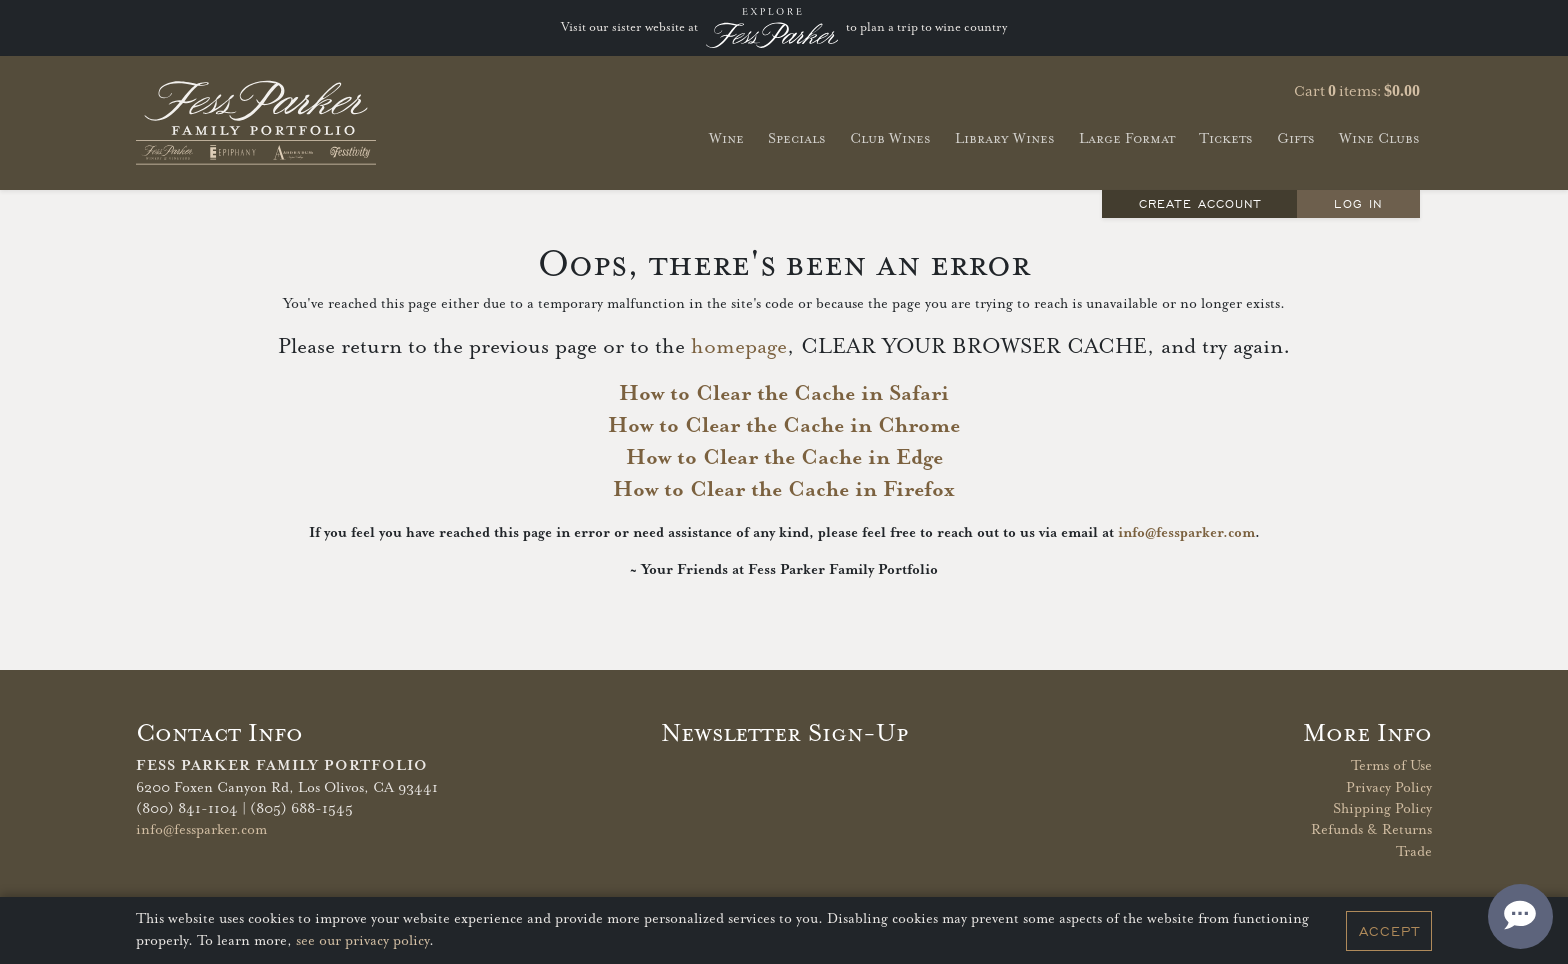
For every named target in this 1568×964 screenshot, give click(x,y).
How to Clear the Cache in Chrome (784, 426)
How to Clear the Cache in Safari (784, 394)
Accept (1389, 931)
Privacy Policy (1389, 788)
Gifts (1296, 138)
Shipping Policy (1382, 809)
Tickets (1226, 138)
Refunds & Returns (1371, 830)
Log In (1358, 203)
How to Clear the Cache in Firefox (784, 490)
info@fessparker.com (1186, 533)
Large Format (1127, 138)
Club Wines (890, 138)
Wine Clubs (1379, 138)
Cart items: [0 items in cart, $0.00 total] (1357, 91)
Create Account (1200, 203)
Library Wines (1005, 138)
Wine (726, 138)
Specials (797, 138)
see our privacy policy (362, 941)
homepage (739, 347)
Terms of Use (1391, 766)
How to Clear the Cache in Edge (784, 458)
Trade (1414, 852)
